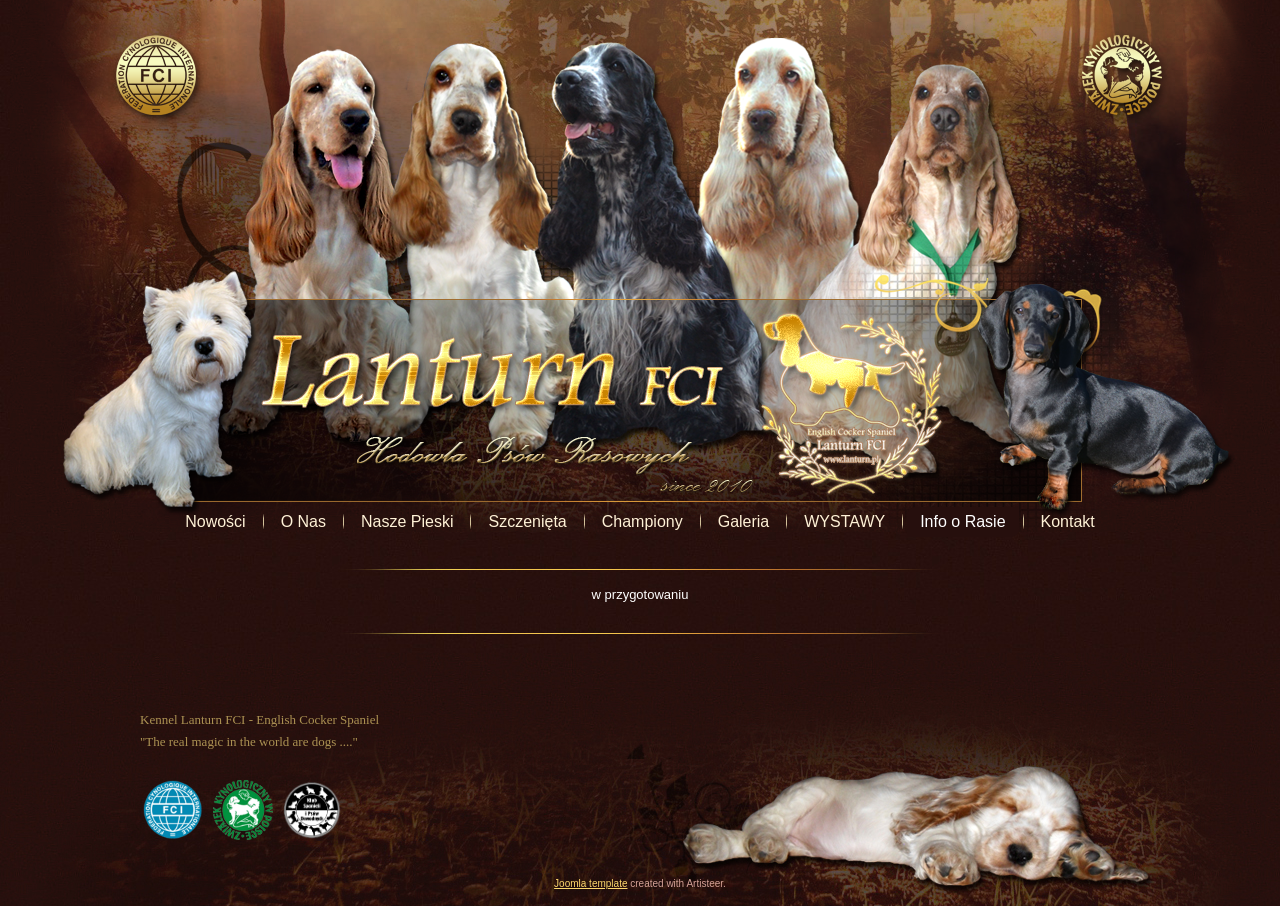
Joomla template (590, 883)
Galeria (744, 521)
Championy (642, 521)
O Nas (303, 521)
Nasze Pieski (407, 521)
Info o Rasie (962, 521)
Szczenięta (527, 521)
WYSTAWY (844, 521)
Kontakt (1068, 521)
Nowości (215, 521)
